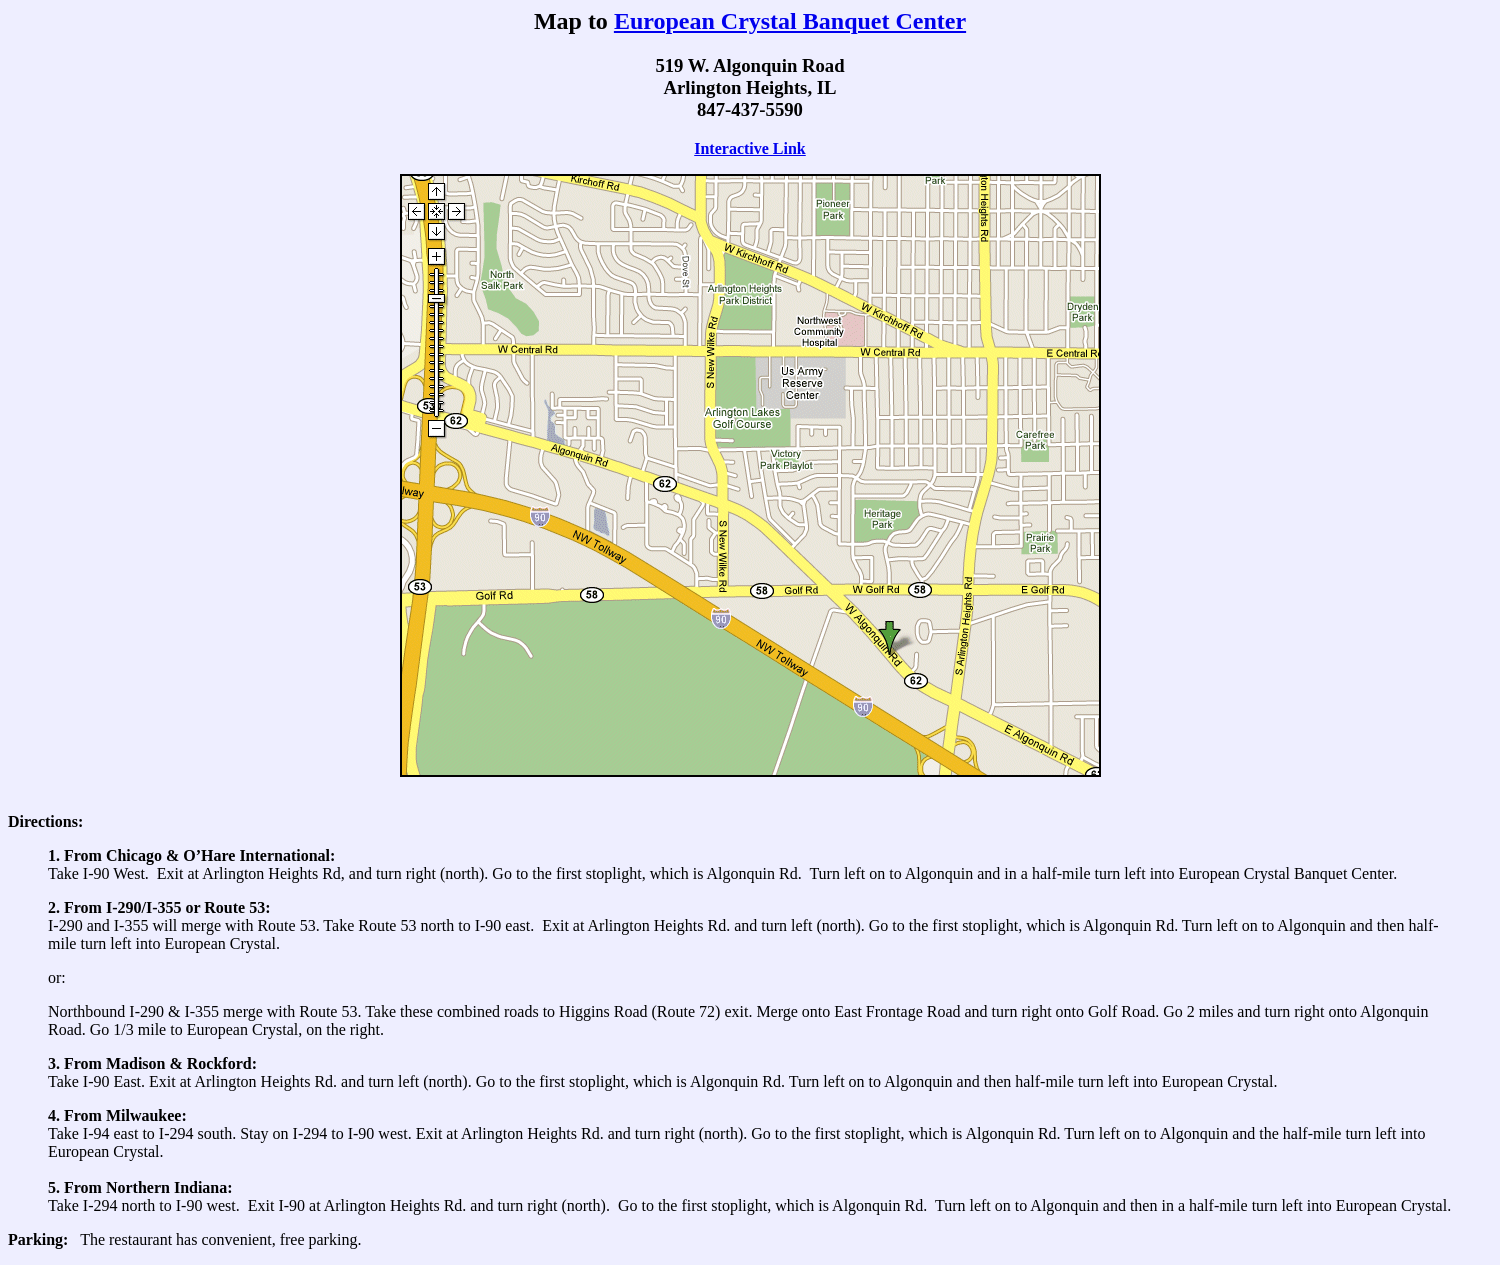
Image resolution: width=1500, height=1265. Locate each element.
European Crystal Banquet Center (790, 21)
